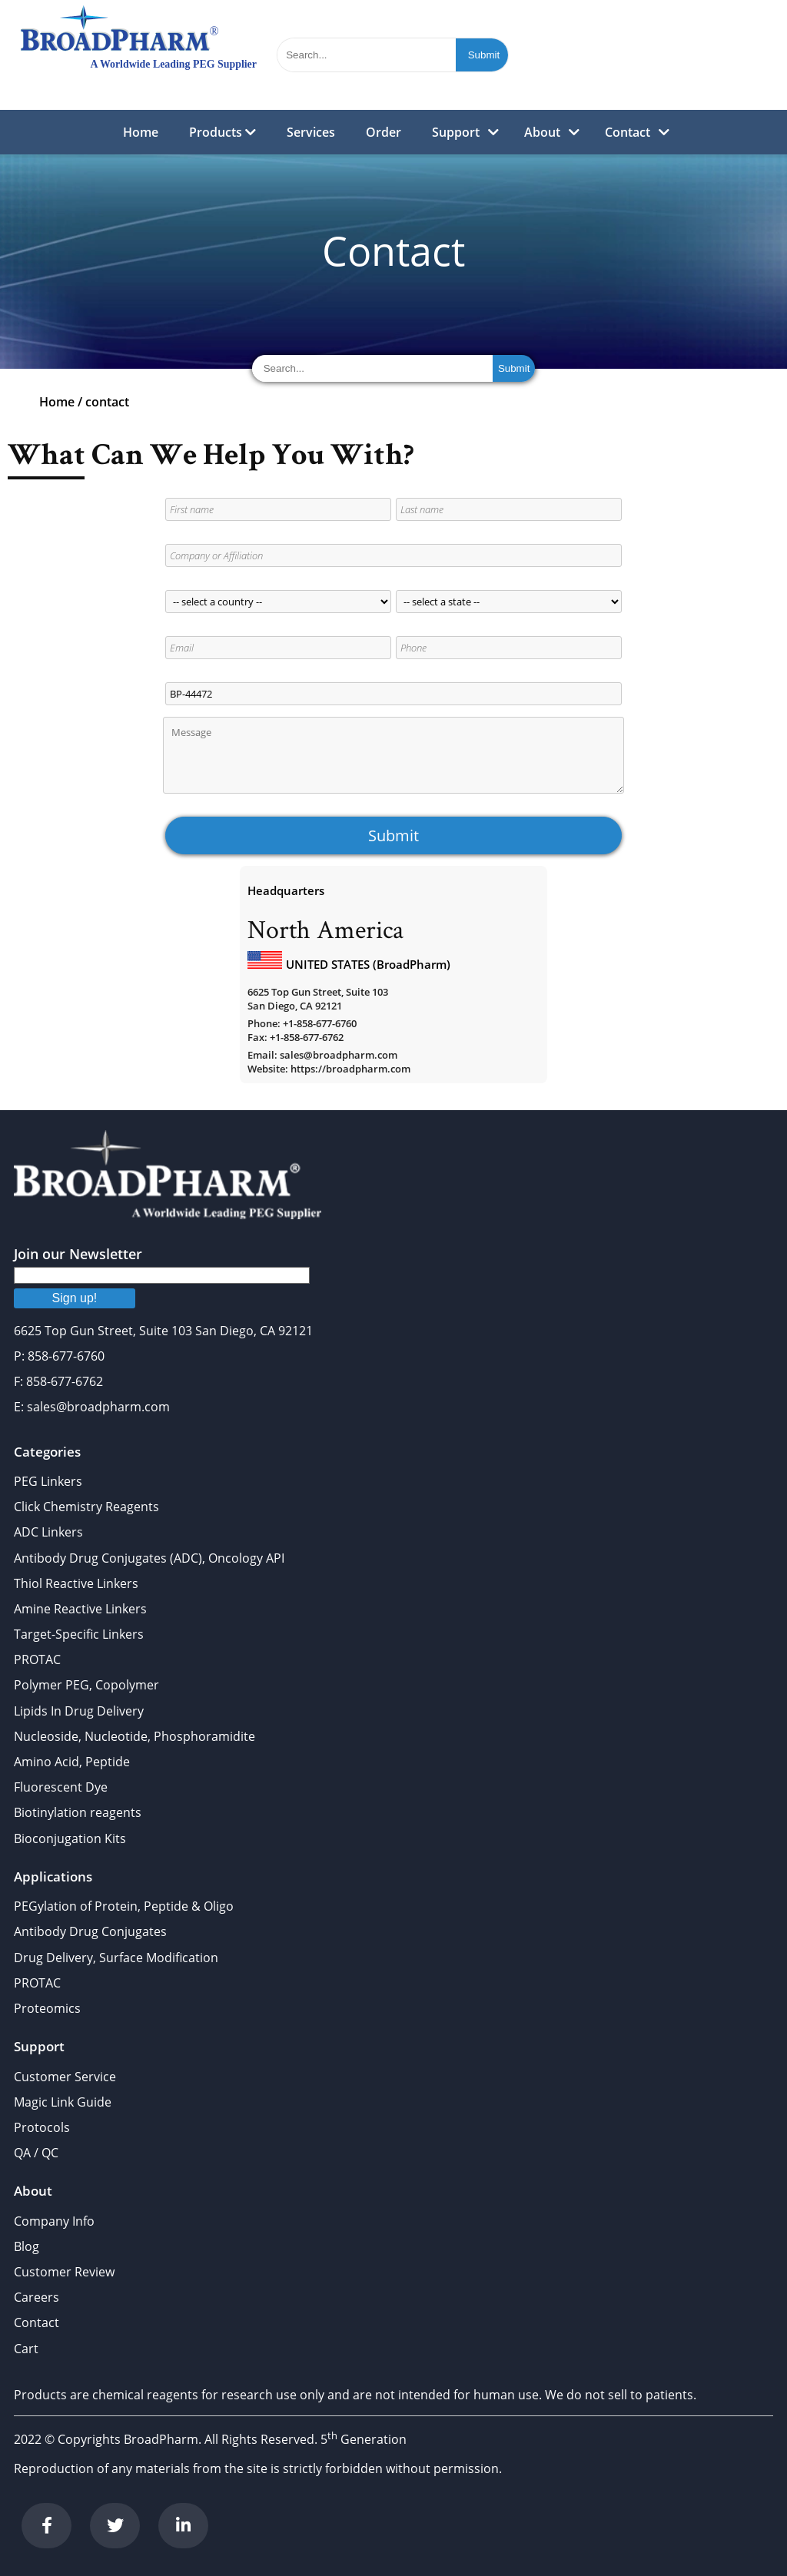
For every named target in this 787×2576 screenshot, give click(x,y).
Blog (26, 2246)
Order (383, 132)
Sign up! (75, 1298)
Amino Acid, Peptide (72, 1761)
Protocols (42, 2127)
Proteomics (47, 2008)
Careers (36, 2297)
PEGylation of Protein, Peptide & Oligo (124, 1906)
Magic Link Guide (62, 2102)
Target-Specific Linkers (79, 1634)
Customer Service (65, 2076)
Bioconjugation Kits (70, 1838)
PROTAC (37, 1659)
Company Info (54, 2221)
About (542, 132)
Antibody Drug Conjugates (90, 1931)
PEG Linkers (48, 1481)
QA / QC (36, 2152)
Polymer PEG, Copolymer (86, 1684)
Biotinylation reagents (77, 1812)
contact (107, 401)
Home (140, 132)
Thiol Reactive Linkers (76, 1583)
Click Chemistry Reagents (86, 1506)
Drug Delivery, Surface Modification (116, 1957)
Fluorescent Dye (61, 1787)
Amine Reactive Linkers (80, 1608)
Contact (627, 132)
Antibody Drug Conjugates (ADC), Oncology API (149, 1558)
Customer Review (64, 2271)
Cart (26, 2348)
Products (222, 132)
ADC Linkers (48, 1531)
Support (456, 132)
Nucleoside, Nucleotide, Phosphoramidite (134, 1736)
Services (311, 132)
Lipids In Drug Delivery (79, 1710)
